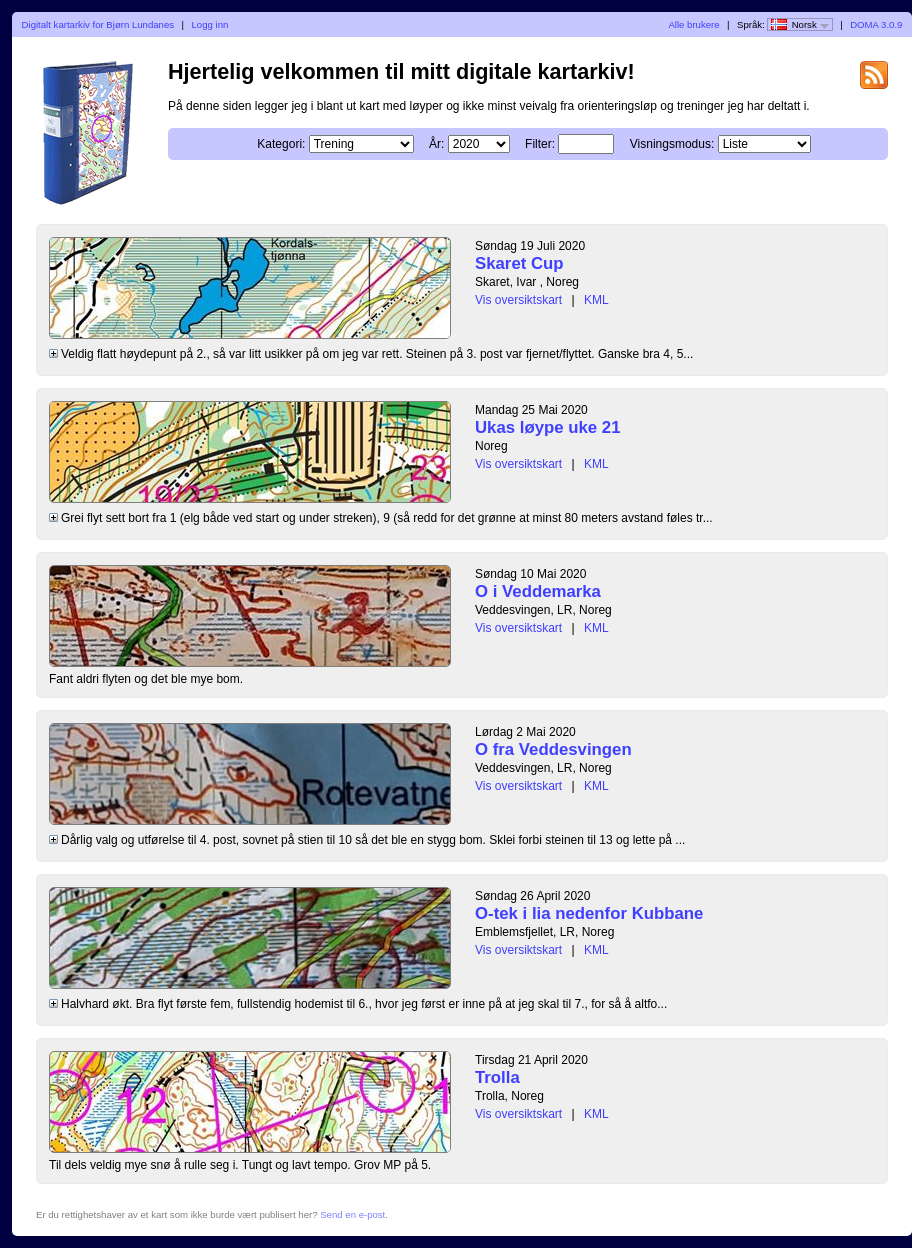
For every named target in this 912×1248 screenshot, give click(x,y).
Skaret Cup (519, 263)
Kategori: (281, 144)
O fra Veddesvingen (553, 749)
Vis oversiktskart (518, 300)
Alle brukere (693, 24)
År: (436, 144)
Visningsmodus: (672, 144)
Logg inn (210, 24)
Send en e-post (352, 1214)
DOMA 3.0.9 (876, 24)
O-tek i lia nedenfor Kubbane (589, 913)
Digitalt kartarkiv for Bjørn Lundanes (98, 24)
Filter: (540, 144)
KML (596, 300)
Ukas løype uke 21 (548, 427)
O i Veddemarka (538, 591)
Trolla (497, 1077)
